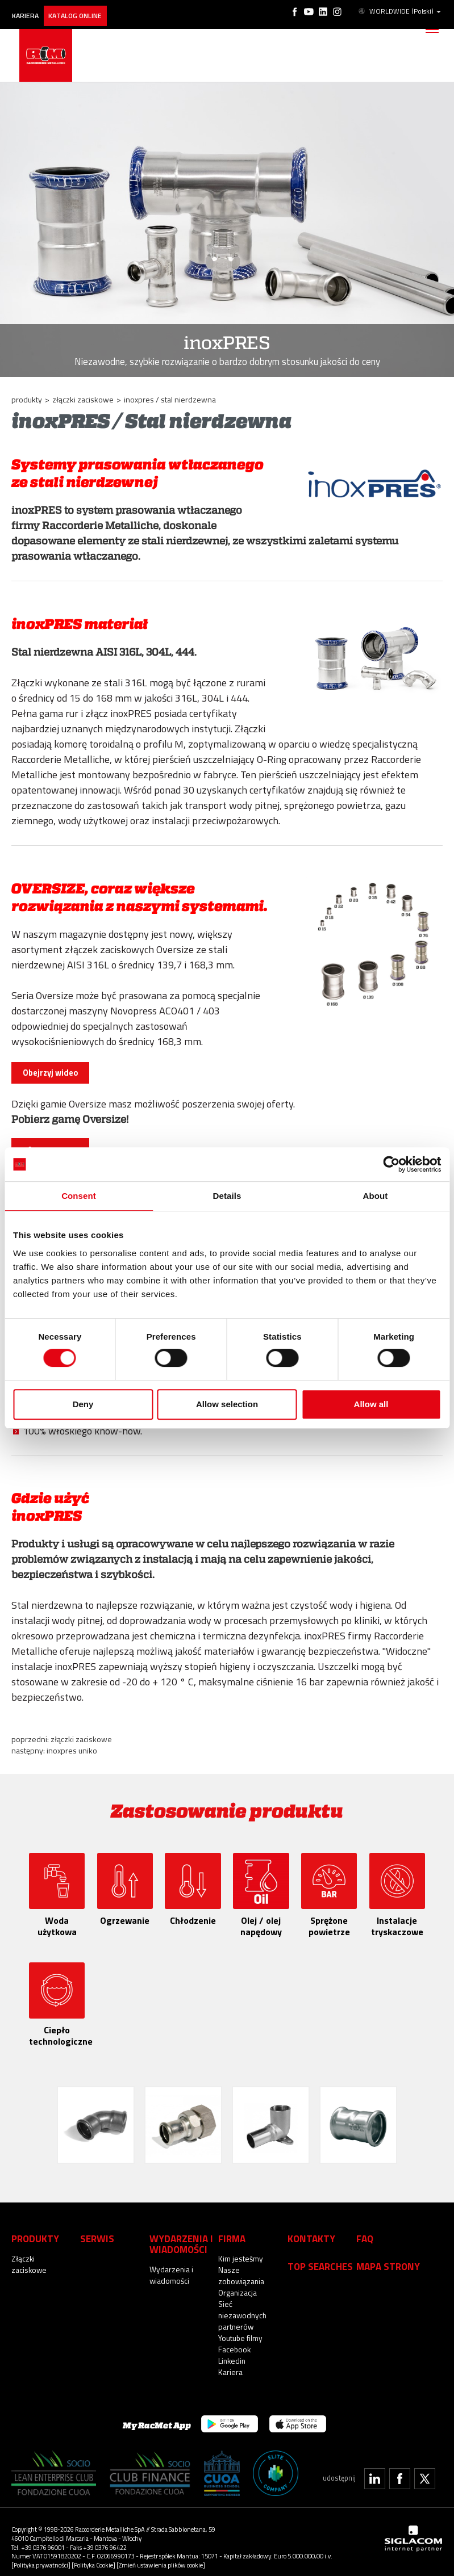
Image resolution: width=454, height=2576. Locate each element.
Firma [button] (230, 2228)
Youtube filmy (239, 2328)
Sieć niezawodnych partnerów (241, 2305)
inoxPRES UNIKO (72, 1750)
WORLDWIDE (401, 10)
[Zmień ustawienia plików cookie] (160, 2555)
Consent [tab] (78, 1196)
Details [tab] (227, 1196)
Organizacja (237, 2282)
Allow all (371, 1404)
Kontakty (309, 2228)
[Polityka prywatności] (40, 2555)
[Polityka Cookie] (93, 2555)
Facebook (234, 2339)
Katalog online (85, 10)
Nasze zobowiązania (241, 2265)
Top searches (318, 2255)
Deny (83, 1404)
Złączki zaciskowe (81, 1739)
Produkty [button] (33, 2228)
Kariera (29, 10)
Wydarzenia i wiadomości (170, 2263)
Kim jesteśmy (239, 2248)
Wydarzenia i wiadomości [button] (177, 2233)
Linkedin (231, 2350)
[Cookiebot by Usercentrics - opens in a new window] (391, 1164)
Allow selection (227, 1404)
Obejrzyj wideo (50, 1073)
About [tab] (375, 1196)
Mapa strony (385, 2255)
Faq (364, 2228)
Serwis (95, 2228)
